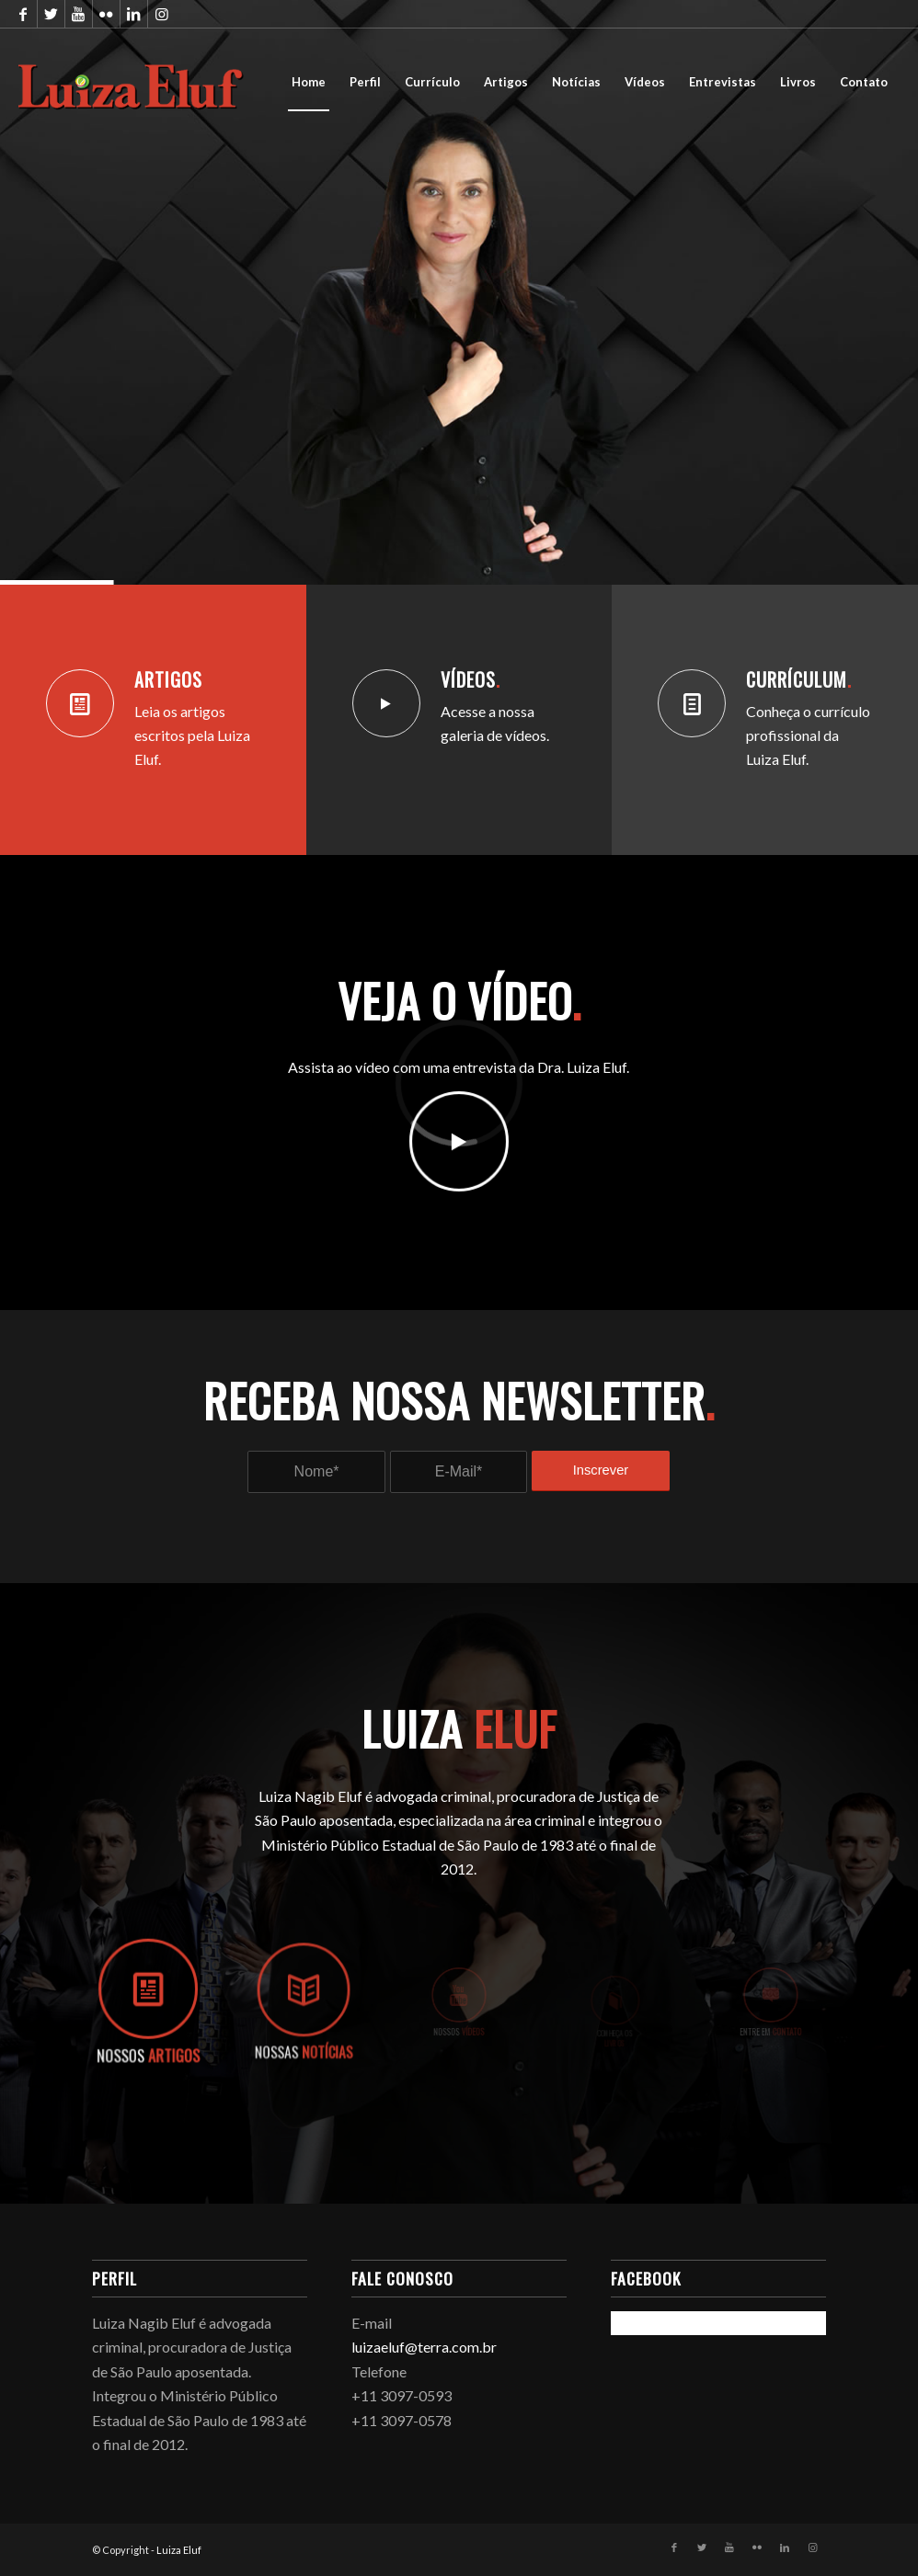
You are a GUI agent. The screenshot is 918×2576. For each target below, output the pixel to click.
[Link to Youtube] (78, 14)
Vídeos (470, 679)
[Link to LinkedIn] (133, 14)
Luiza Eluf (178, 2550)
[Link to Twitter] (51, 14)
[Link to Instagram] (162, 14)
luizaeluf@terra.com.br (424, 2346)
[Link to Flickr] (106, 14)
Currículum (799, 679)
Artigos (168, 679)
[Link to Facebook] (23, 14)
